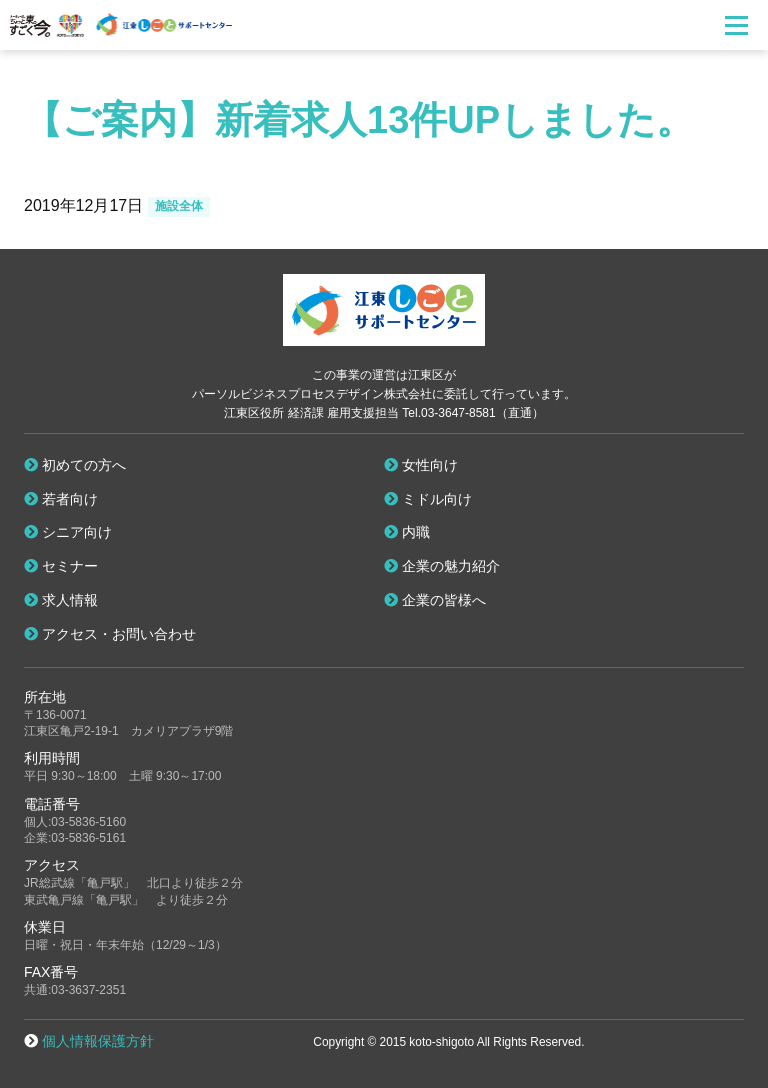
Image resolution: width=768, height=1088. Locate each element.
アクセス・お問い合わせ (110, 634)
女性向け (421, 465)
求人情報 (61, 600)
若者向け (61, 499)
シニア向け (68, 532)
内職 (407, 532)
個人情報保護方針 (98, 1041)
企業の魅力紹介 (442, 566)
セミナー (61, 566)
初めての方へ (75, 465)
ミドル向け (428, 499)
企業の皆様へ (435, 600)
